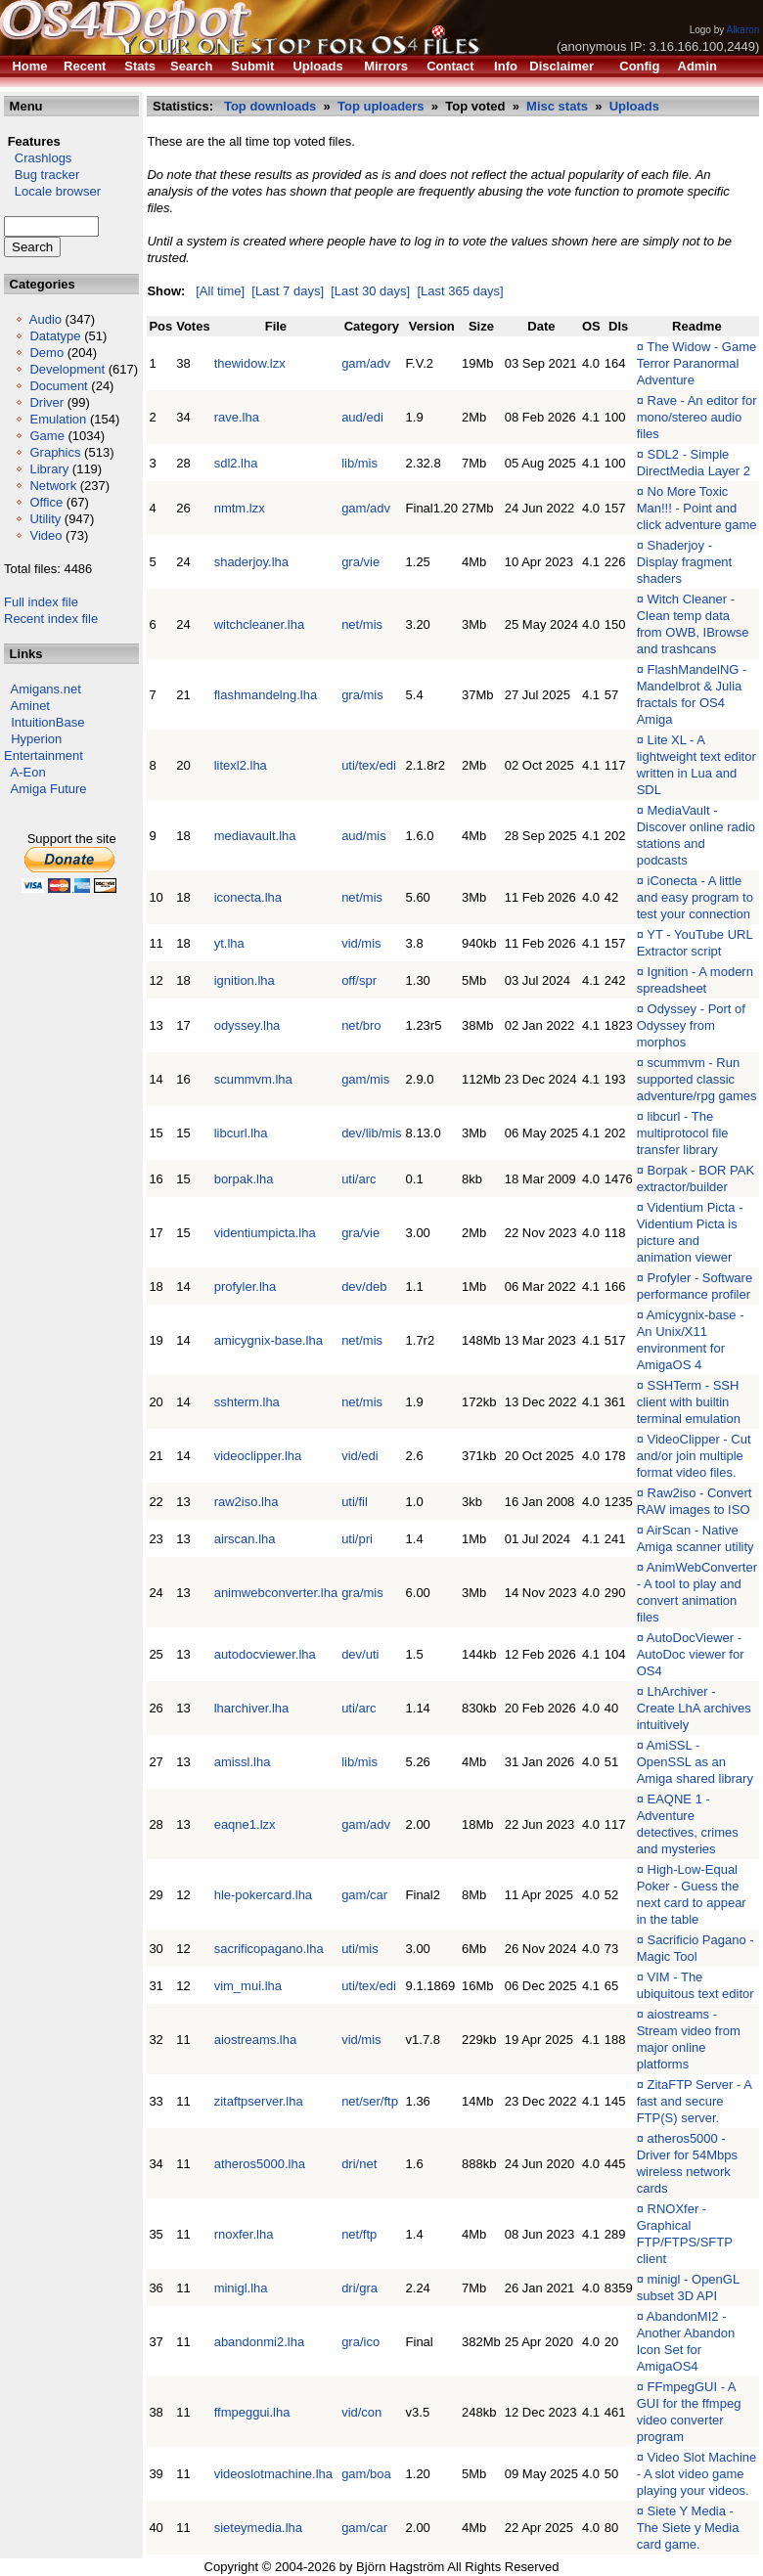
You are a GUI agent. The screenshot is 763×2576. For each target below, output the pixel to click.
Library (48, 469)
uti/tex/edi (368, 765)
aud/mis (363, 835)
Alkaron (742, 29)
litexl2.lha (240, 765)
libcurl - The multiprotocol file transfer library (683, 1133)
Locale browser (52, 191)
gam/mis (365, 1079)
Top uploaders (381, 106)
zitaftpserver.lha (258, 2101)
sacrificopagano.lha (269, 1948)
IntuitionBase (47, 722)
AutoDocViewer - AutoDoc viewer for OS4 (690, 1654)
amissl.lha (242, 1761)
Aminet (30, 705)
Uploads (634, 106)
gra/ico (360, 2341)
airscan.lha (245, 1539)
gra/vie (360, 562)
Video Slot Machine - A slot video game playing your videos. (697, 2474)
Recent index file (51, 618)
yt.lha (229, 943)
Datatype (54, 336)
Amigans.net (46, 689)
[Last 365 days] (460, 291)
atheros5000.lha (259, 2163)
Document (58, 385)
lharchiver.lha (252, 1708)
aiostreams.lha (255, 2039)
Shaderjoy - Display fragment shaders (685, 562)
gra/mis (362, 695)
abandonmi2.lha (259, 2341)
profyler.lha (245, 1286)
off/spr (359, 980)
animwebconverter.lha (275, 1592)
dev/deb (363, 1286)
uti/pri (357, 1539)
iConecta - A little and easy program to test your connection (695, 897)
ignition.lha (244, 980)
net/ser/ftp (369, 2101)
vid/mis (361, 943)
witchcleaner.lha (259, 624)
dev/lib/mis (371, 1133)
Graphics (54, 452)
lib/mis (359, 463)
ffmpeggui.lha (252, 2412)
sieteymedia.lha (258, 2527)
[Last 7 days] (287, 291)
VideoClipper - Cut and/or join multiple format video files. (694, 1456)
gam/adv (365, 363)
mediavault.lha (255, 835)
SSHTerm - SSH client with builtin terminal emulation (689, 1402)
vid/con (361, 2412)
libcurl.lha (241, 1133)
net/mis (361, 624)
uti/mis (360, 1948)
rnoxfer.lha (244, 2234)
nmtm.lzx (239, 508)
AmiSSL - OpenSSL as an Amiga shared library (695, 1762)
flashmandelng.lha (266, 695)
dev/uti (360, 1654)
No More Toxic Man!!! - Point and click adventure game (697, 508)
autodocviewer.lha (265, 1654)
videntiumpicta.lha (265, 1232)
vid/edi (360, 1455)
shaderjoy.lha (251, 562)
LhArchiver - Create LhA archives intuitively (694, 1708)
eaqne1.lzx (245, 1824)
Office (46, 502)
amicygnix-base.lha (268, 1340)
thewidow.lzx (250, 363)
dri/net (359, 2163)
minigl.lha (241, 2288)
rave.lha (236, 417)
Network (52, 485)
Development (67, 369)
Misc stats (557, 106)
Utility (45, 518)
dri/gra (359, 2288)
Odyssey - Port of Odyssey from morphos (691, 1025)
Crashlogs (37, 158)
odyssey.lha (247, 1025)
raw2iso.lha (246, 1501)
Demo (46, 352)
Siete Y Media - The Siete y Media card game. (688, 2528)
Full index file (41, 602)
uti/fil (354, 1501)
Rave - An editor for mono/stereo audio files (697, 417)
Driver (46, 402)
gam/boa (366, 2473)
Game (46, 435)
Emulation (57, 419)
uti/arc (358, 1179)
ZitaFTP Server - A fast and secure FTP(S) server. (694, 2101)
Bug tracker (41, 174)
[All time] (220, 291)
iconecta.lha (248, 897)
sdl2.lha (236, 463)
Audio (45, 319)
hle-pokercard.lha (263, 1895)
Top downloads (270, 106)
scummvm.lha (253, 1079)
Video (45, 535)
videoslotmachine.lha (273, 2473)
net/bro (361, 1025)
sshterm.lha (247, 1402)
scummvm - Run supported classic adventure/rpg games (697, 1079)
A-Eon (28, 772)
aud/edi (362, 417)
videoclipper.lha (258, 1455)
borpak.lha (244, 1179)
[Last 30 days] (370, 291)
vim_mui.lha (248, 1985)
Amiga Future (49, 788)
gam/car (364, 1895)
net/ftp (359, 2234)
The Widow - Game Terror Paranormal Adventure (697, 363)
